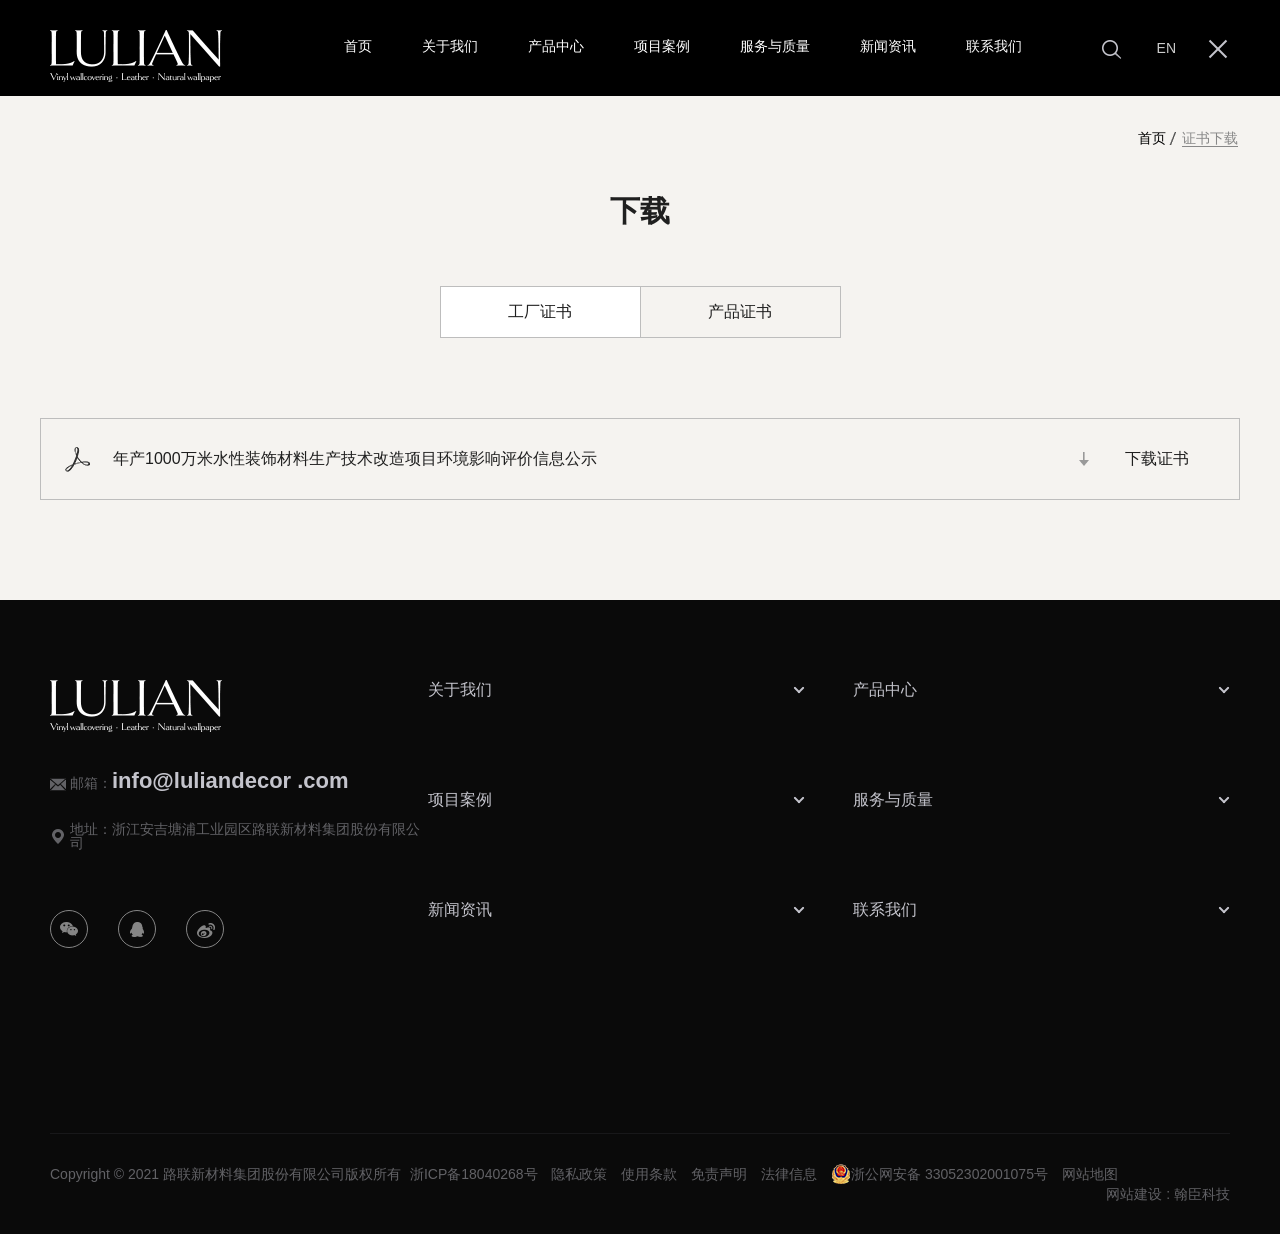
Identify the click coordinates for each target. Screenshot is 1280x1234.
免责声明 (719, 1174)
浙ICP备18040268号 (474, 1174)
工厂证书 (540, 311)
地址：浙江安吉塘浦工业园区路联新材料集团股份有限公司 (245, 836)
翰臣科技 (1202, 1194)
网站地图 (1090, 1174)
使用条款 (649, 1174)
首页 (1152, 138)
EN (1166, 48)
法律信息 (789, 1174)
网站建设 (1134, 1194)
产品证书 (740, 311)
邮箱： (209, 781)
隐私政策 (579, 1174)
